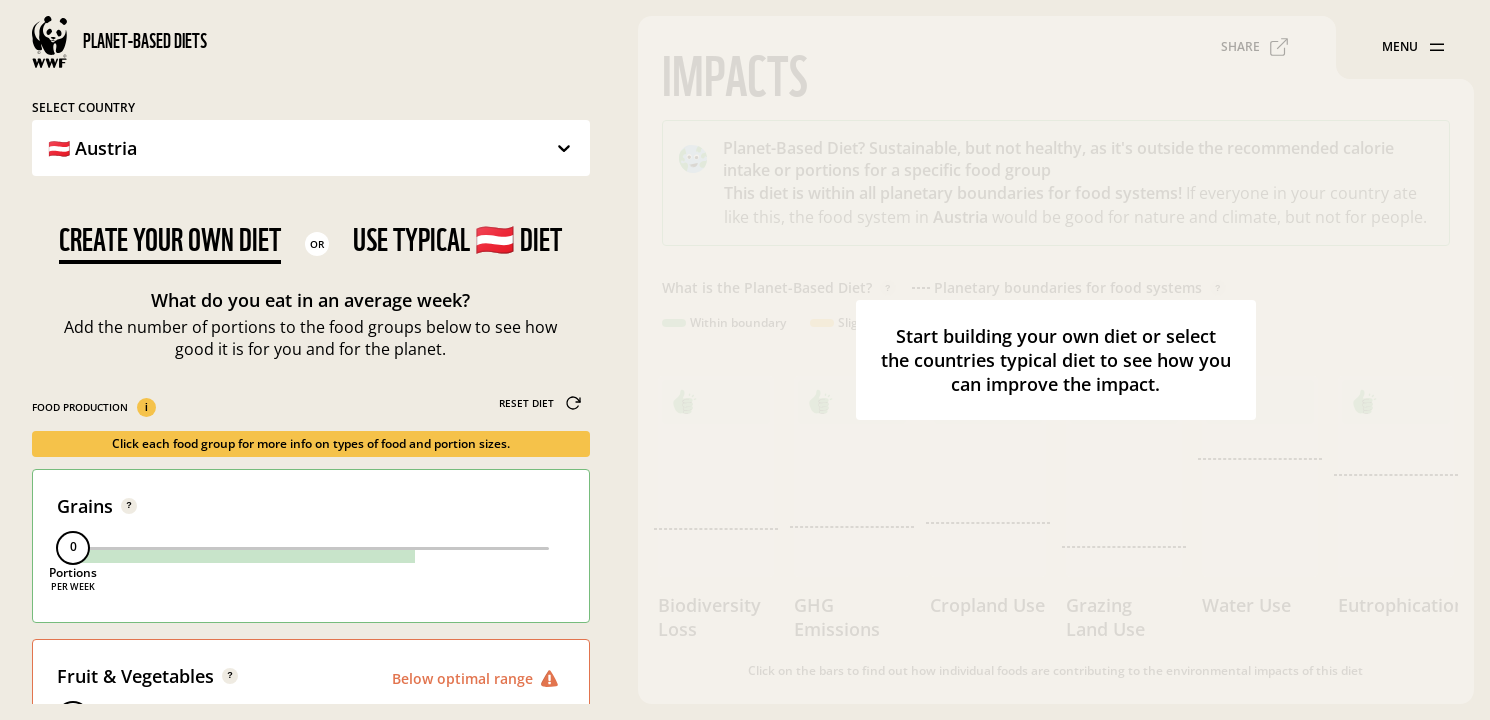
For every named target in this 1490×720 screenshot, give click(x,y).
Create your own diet (170, 239)
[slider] (73, 548)
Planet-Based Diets (145, 41)
